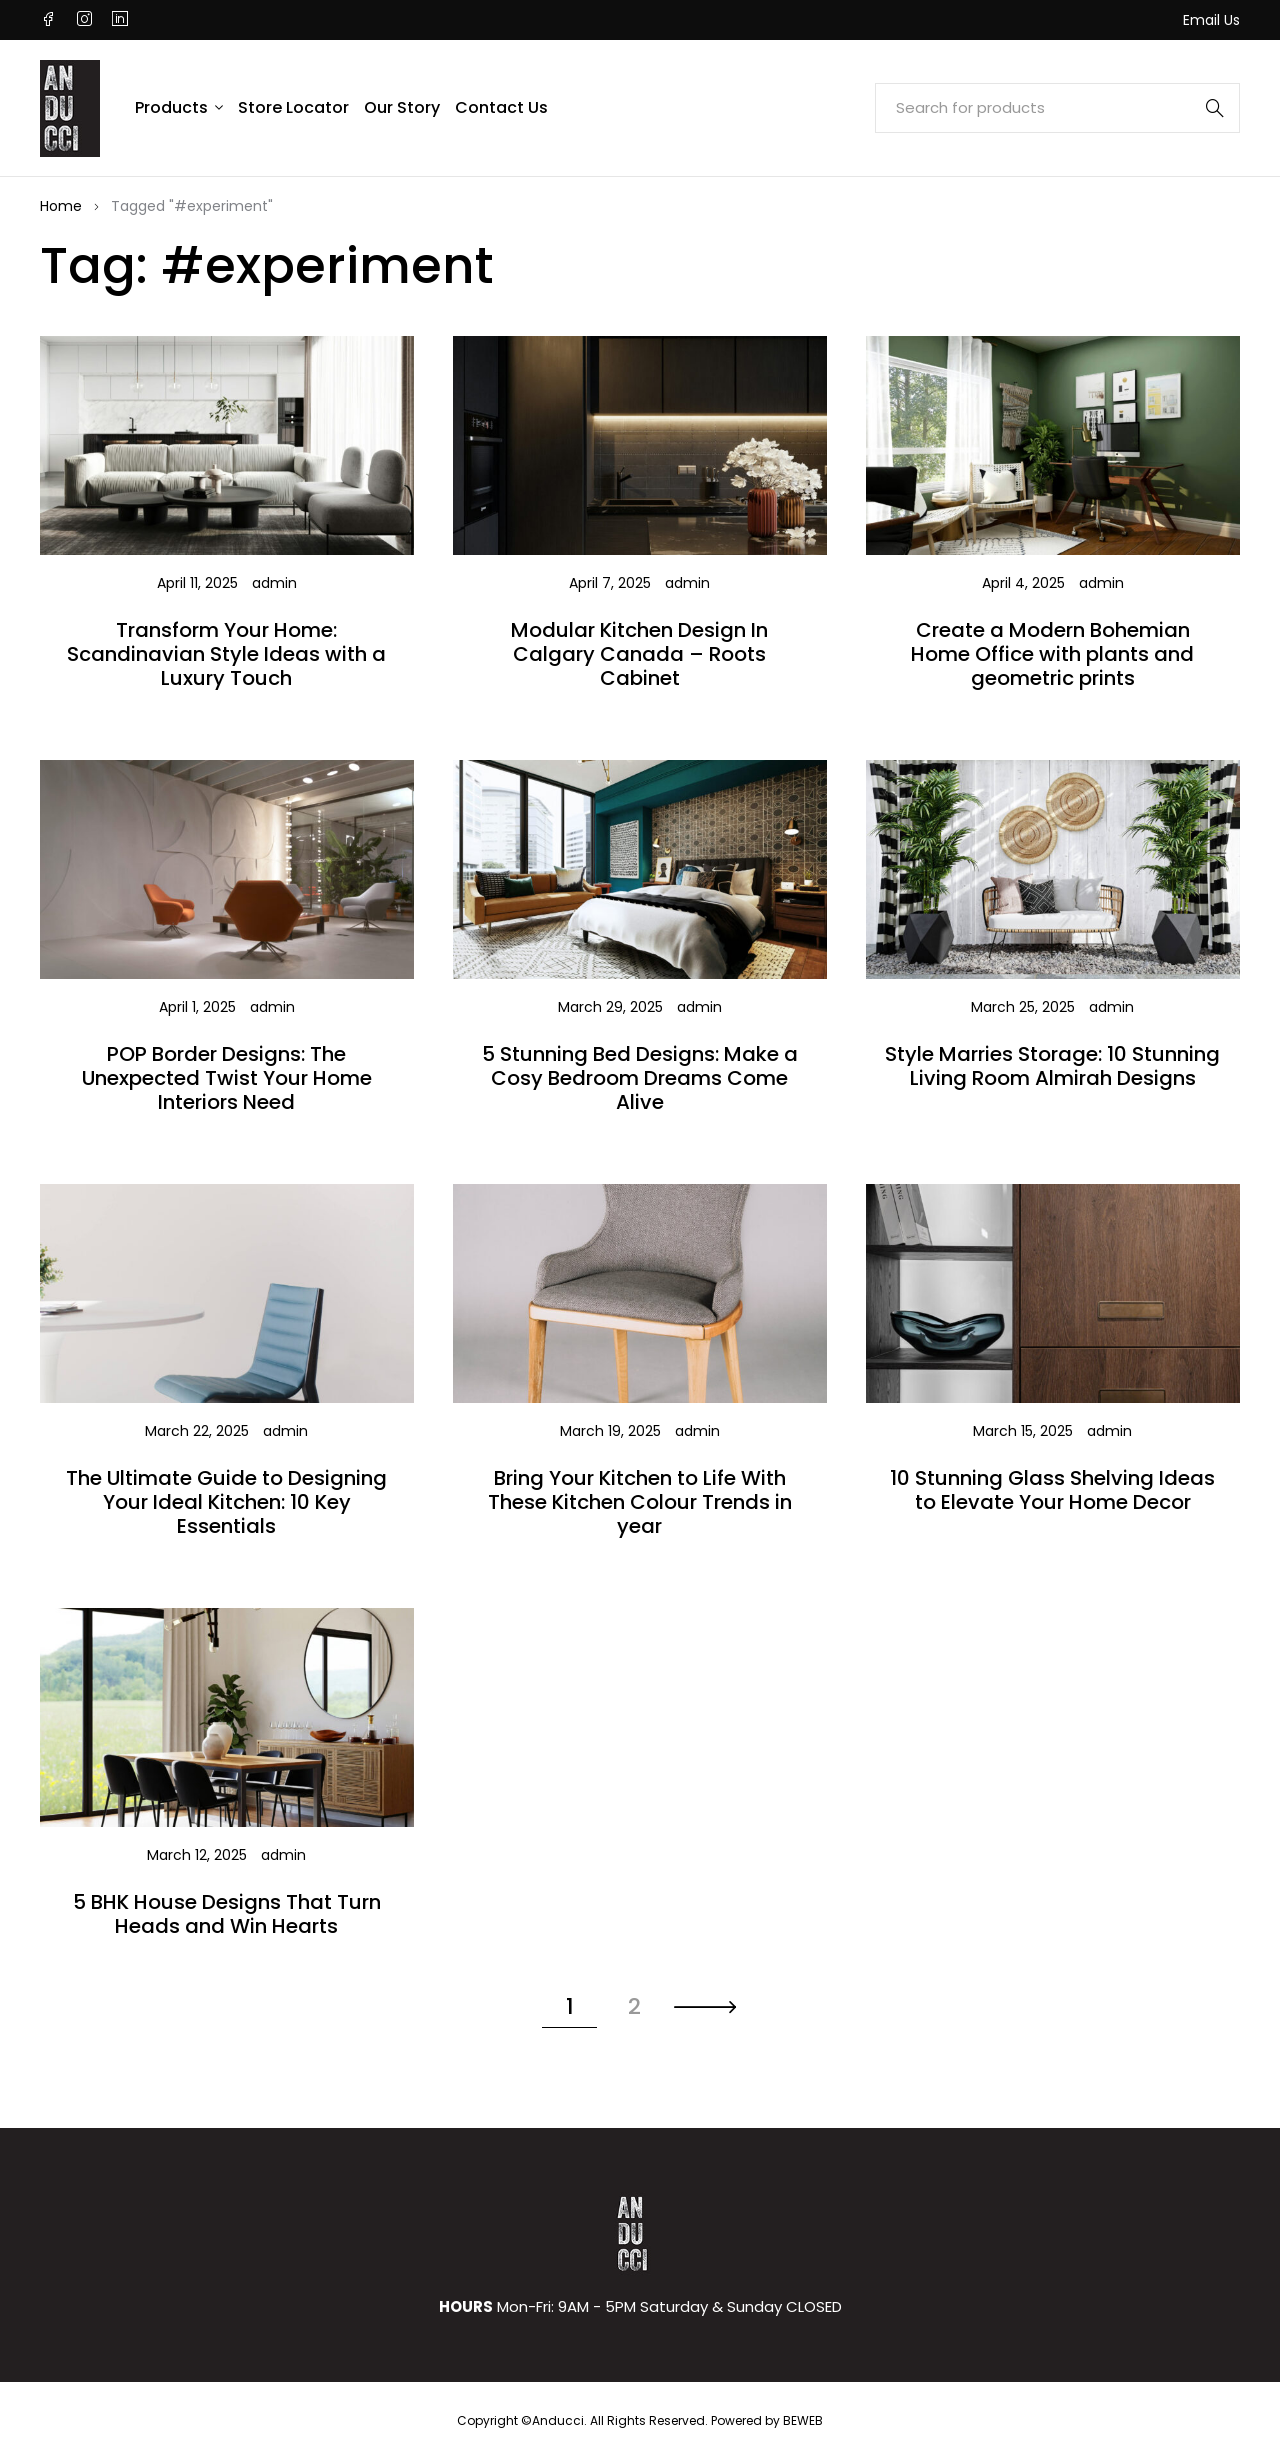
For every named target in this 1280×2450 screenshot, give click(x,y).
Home (61, 206)
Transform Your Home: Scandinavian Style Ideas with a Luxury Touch (226, 654)
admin (274, 583)
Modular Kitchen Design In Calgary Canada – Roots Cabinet (639, 654)
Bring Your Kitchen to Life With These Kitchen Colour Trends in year (640, 1502)
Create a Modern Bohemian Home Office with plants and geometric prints (1052, 654)
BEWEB (803, 2420)
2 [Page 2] (634, 2006)
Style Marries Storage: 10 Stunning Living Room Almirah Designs (1052, 1066)
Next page (705, 2008)
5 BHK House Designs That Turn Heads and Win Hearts (227, 1914)
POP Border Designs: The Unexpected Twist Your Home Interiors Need (227, 1078)
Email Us (1211, 20)
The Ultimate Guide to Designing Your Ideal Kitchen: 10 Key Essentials (226, 1502)
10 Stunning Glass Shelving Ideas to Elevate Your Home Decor (1052, 1490)
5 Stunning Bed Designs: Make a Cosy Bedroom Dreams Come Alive (640, 1078)
